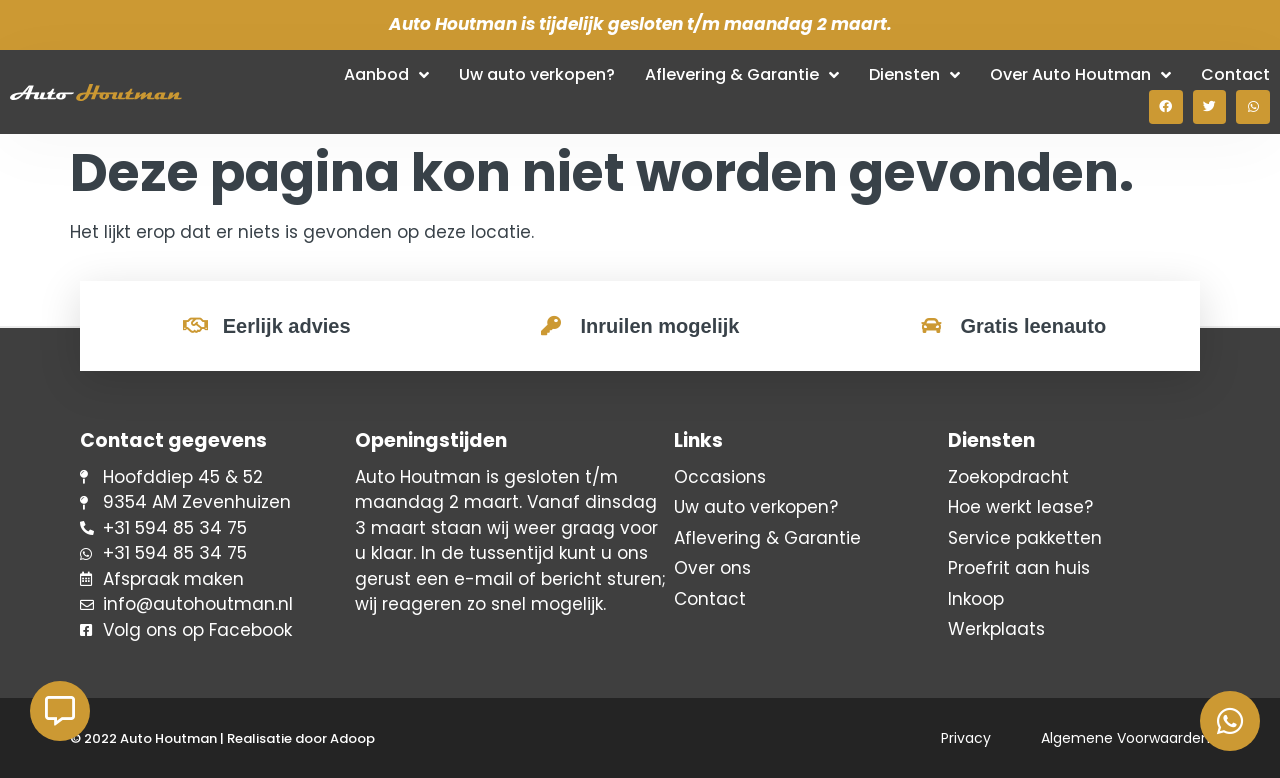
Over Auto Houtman (1080, 75)
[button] (1166, 107)
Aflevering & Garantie (742, 75)
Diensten (914, 75)
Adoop (352, 738)
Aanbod (386, 75)
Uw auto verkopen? (537, 74)
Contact (1235, 74)
